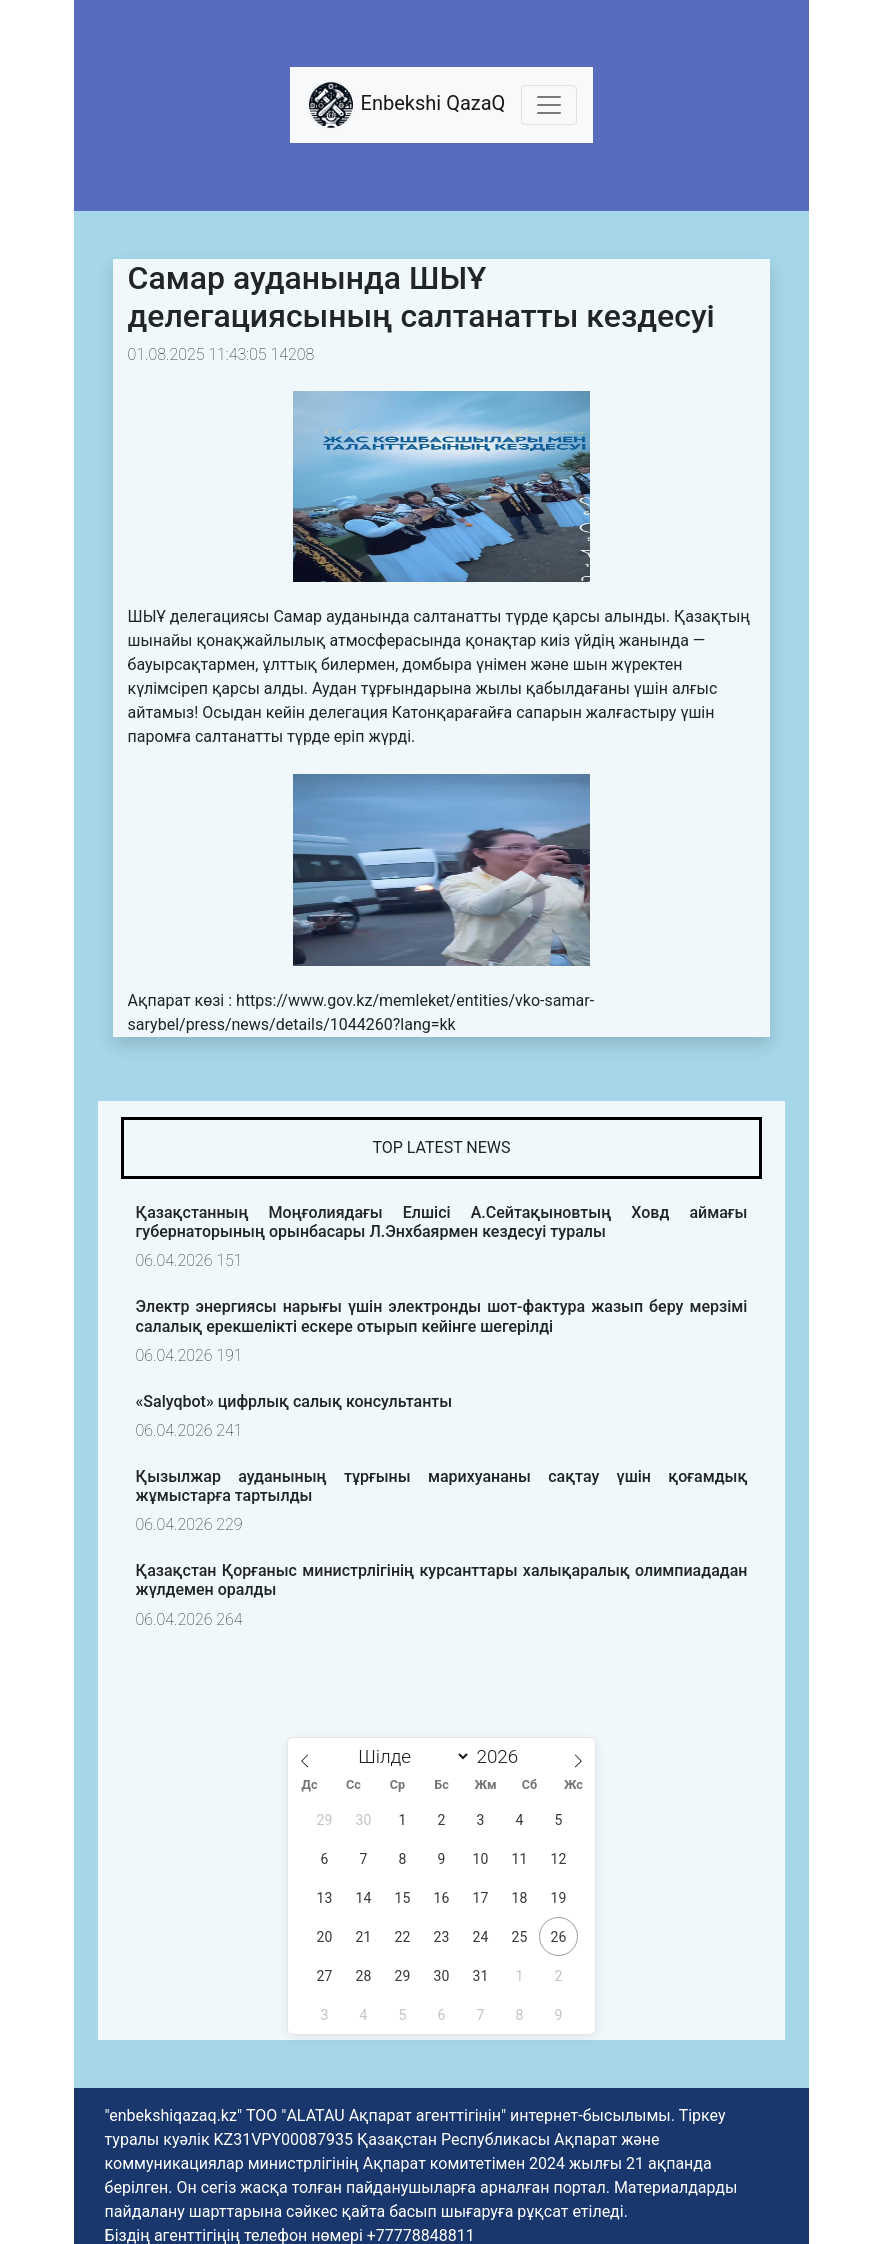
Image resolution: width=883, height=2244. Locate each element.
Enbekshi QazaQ (406, 105)
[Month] (410, 1756)
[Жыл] (502, 1756)
